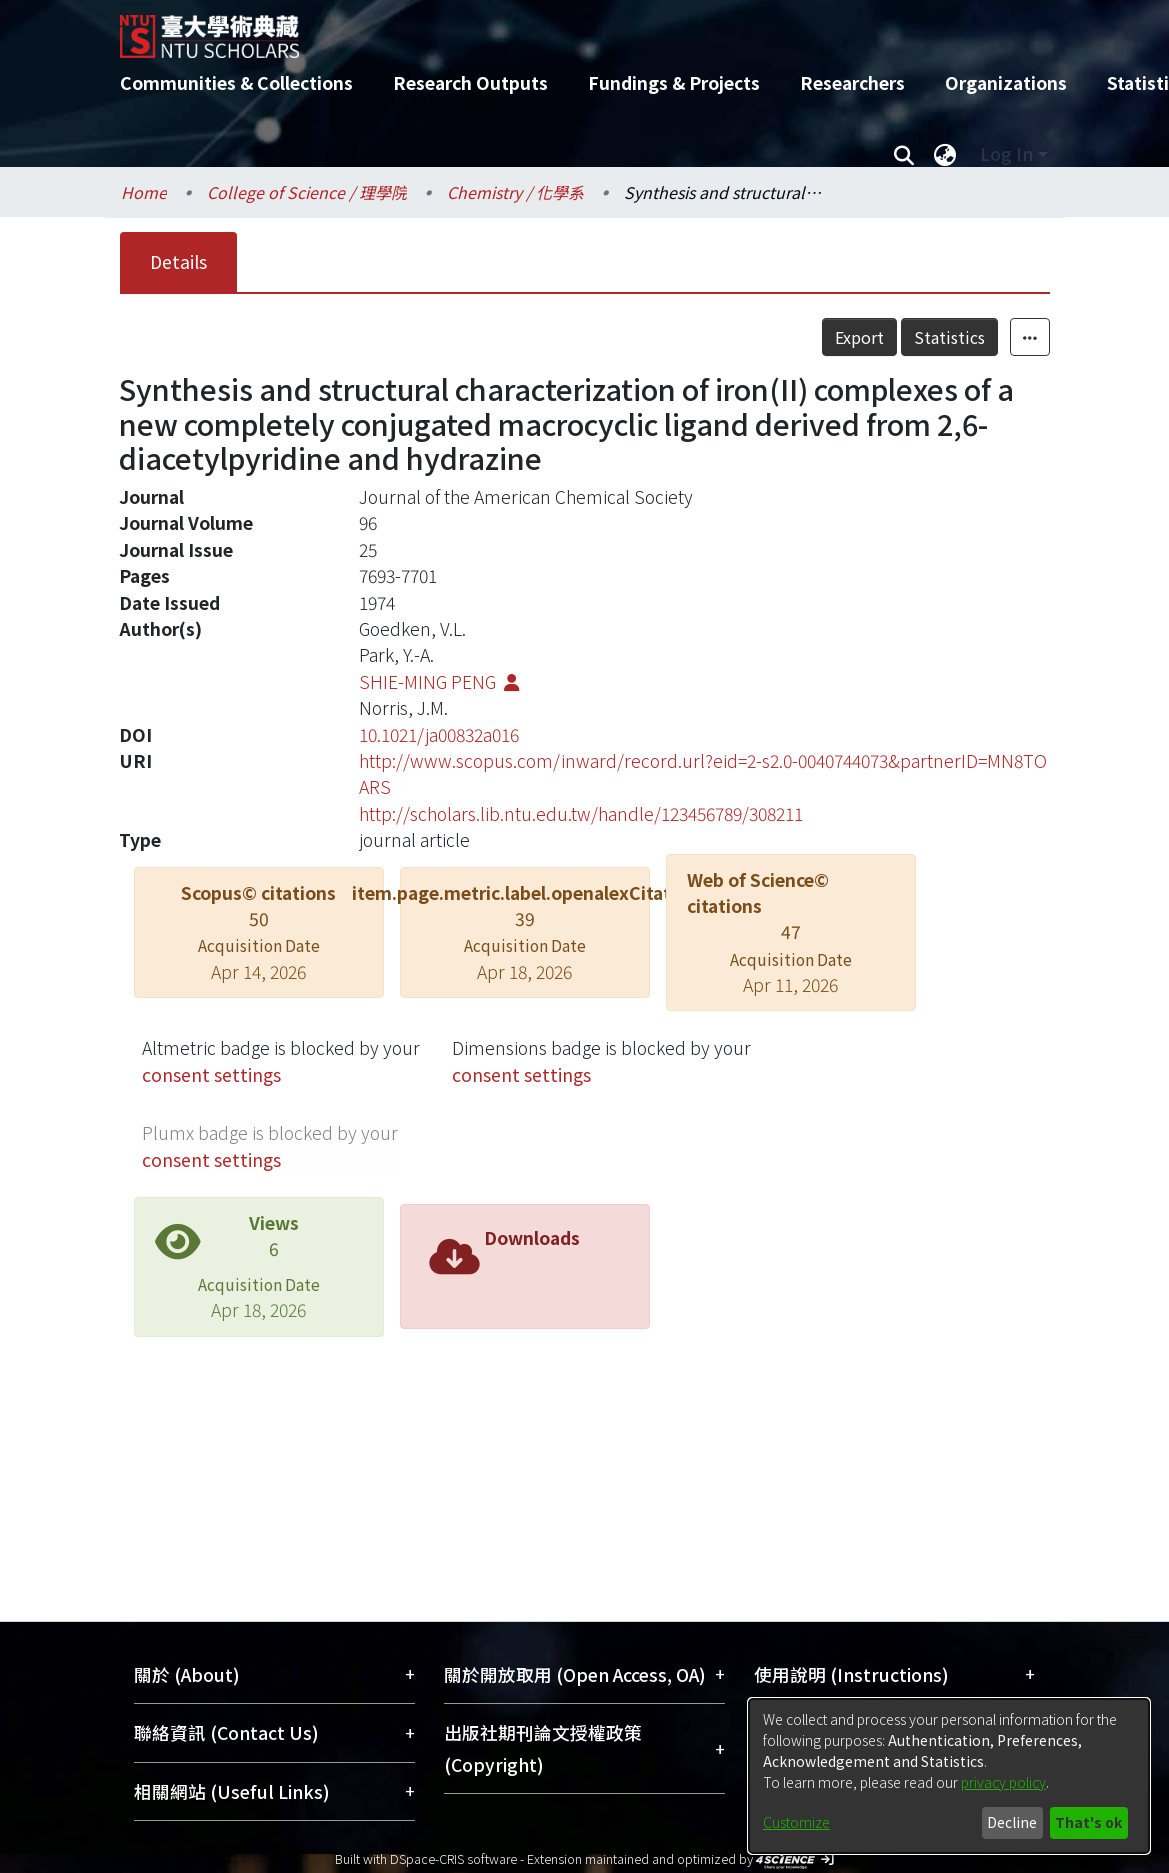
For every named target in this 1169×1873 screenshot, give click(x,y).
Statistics (949, 337)
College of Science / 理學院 (307, 192)
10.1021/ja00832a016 (439, 734)
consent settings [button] (211, 1074)
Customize (796, 1822)
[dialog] (949, 1776)
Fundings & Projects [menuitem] (674, 82)
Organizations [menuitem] (1006, 82)
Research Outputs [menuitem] (470, 82)
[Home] (567, 29)
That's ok (1088, 1822)
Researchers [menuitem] (852, 82)
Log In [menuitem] (1006, 153)
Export (859, 337)
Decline (1012, 1822)
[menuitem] (946, 154)
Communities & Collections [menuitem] (236, 82)
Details (178, 261)
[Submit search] (904, 154)
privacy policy (1003, 1782)
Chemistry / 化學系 (515, 192)
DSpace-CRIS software (453, 1858)
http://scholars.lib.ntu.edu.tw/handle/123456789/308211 (581, 813)
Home (144, 192)
